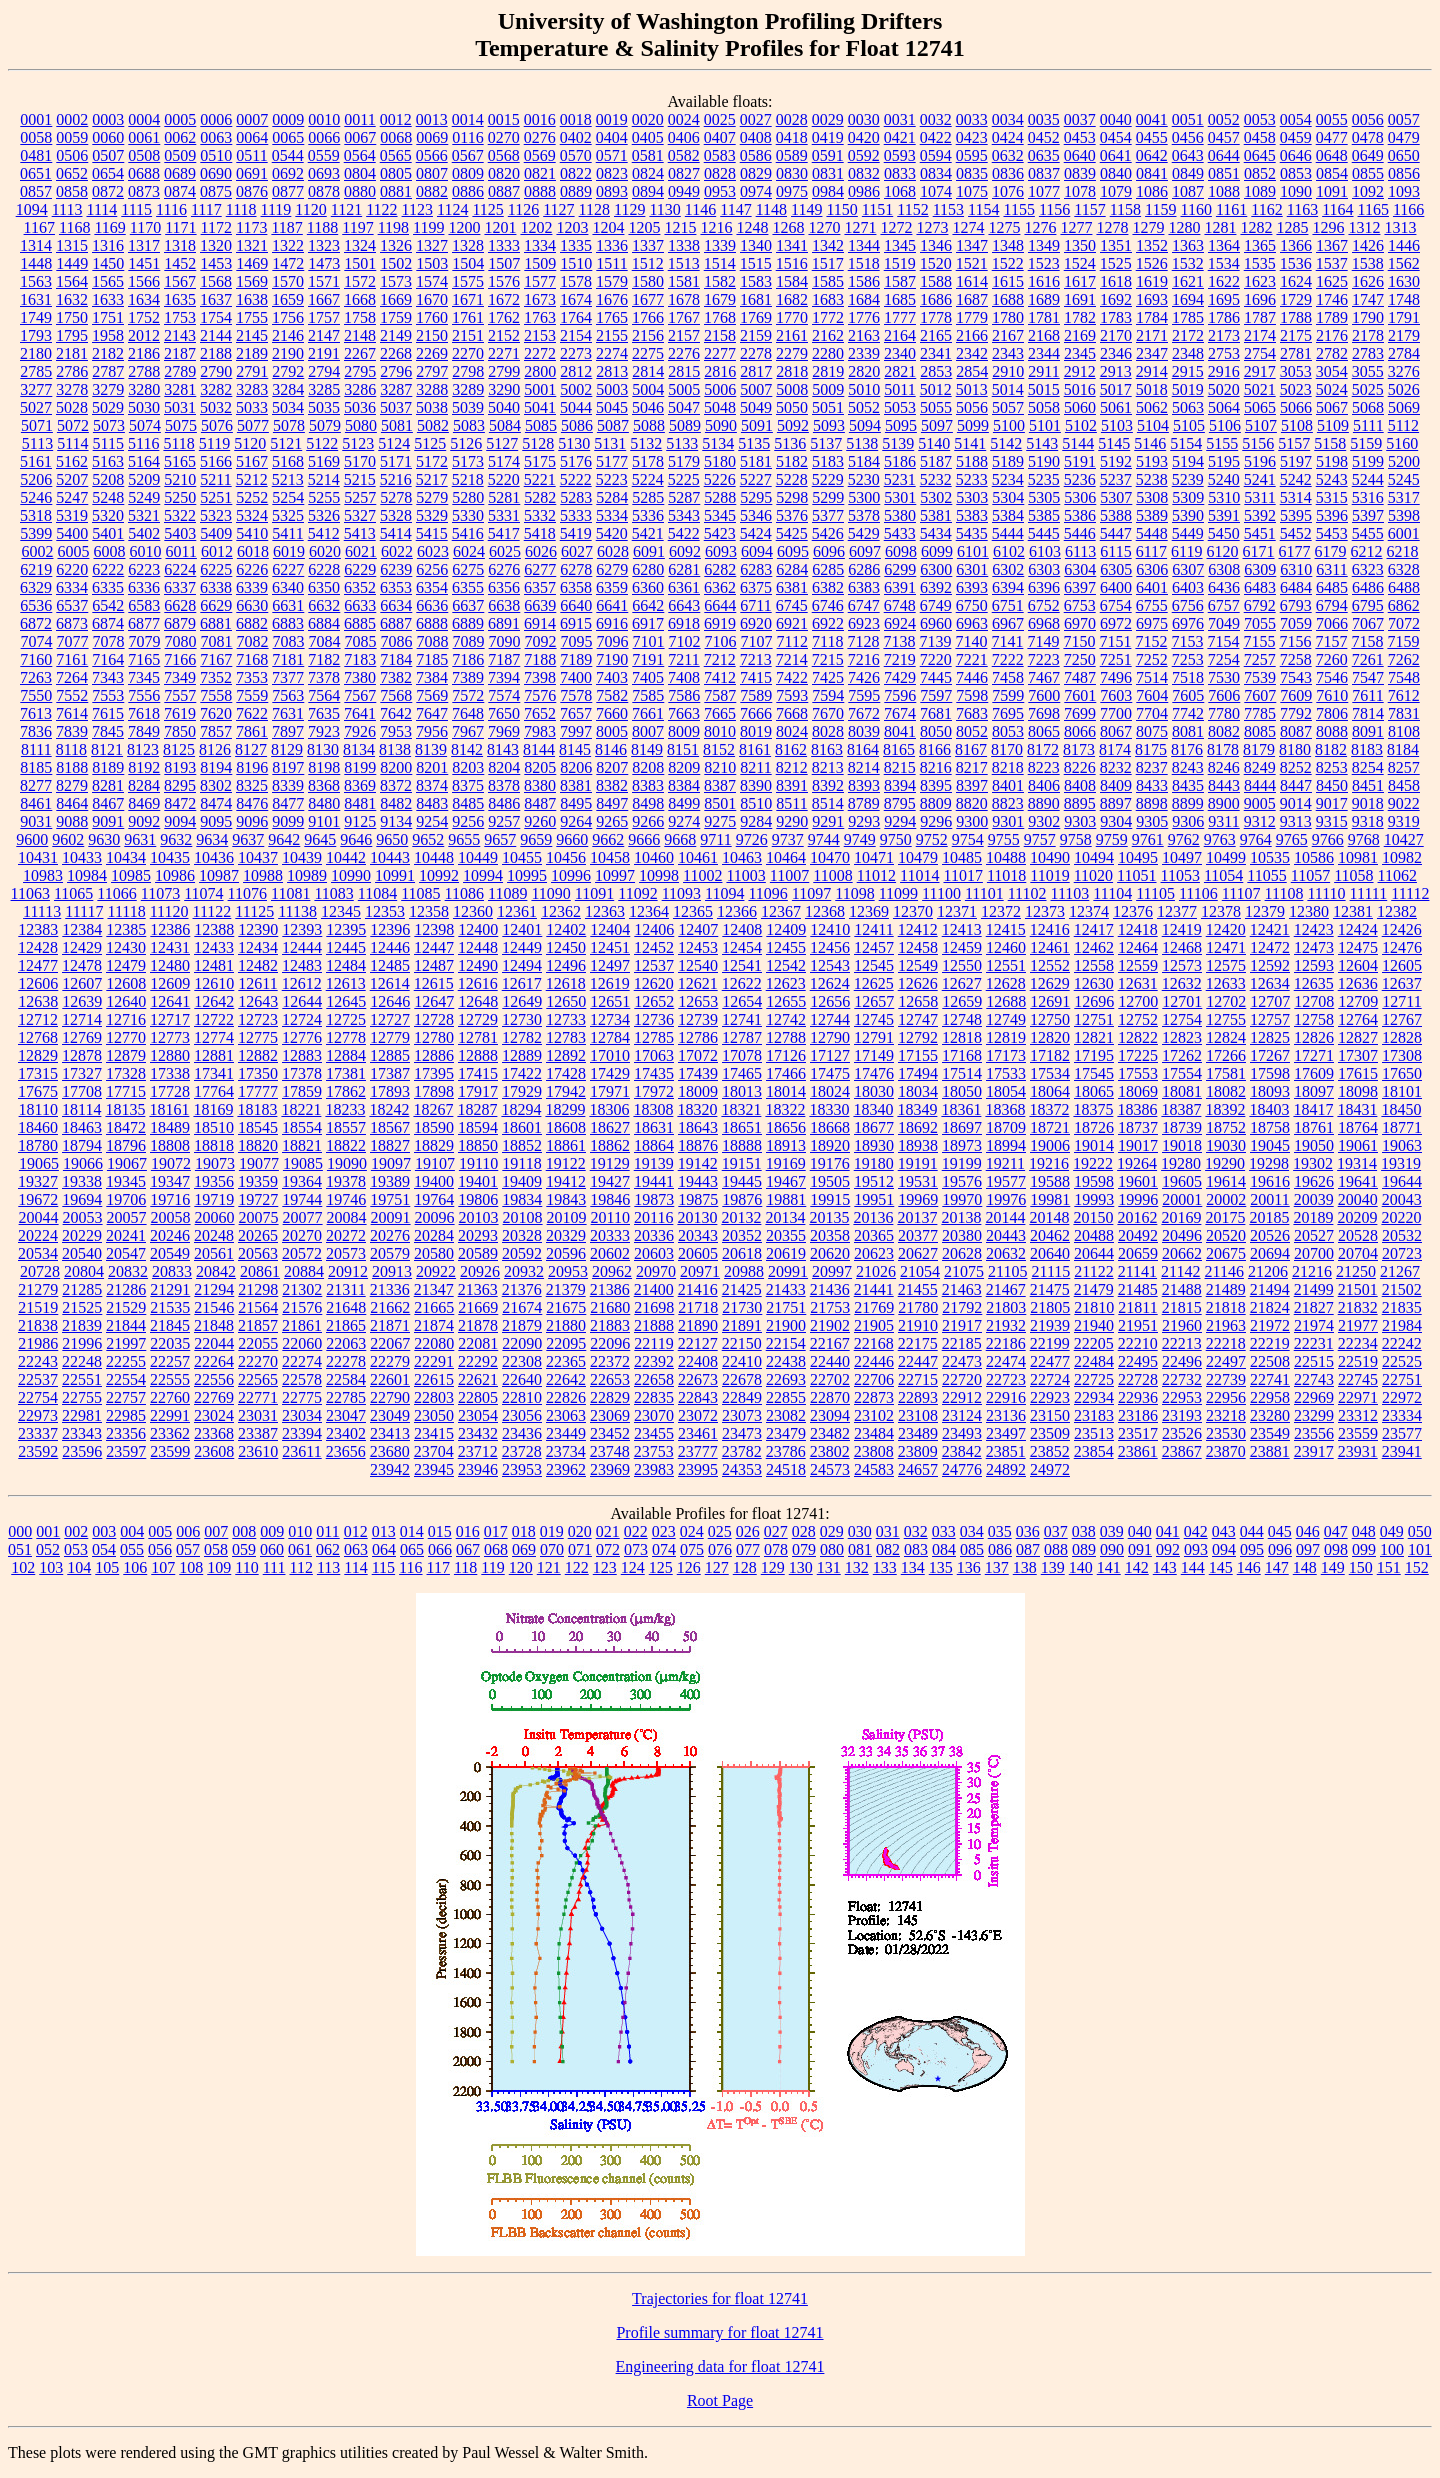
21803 (1006, 1307)
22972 (1402, 1397)
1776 (864, 317)
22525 (1402, 1361)
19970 (962, 1199)
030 (860, 1531)
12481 (214, 965)
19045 (1270, 1145)
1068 (900, 191)
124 (633, 1567)
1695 (1224, 299)
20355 (786, 1235)
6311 (1331, 569)
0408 (756, 137)
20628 (962, 1253)
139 (1053, 1567)
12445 (346, 947)
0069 (432, 137)
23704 (434, 1451)
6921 (792, 623)
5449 (1188, 533)
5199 (1368, 461)
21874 (434, 1325)
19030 (1226, 1145)
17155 (918, 1055)
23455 (654, 1433)
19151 (742, 1163)
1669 (396, 299)
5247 (72, 497)
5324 (252, 515)
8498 (648, 803)
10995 (527, 875)
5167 (252, 461)
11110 (1326, 893)
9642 (284, 839)
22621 (478, 1379)
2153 (540, 335)
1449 (72, 263)
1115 (136, 209)
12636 (1358, 983)
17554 (1182, 1073)
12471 (1226, 947)
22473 (962, 1361)
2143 (180, 335)
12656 (830, 1001)
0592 (864, 155)
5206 (36, 479)
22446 (874, 1361)
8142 (467, 749)
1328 (468, 245)
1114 (101, 209)
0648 (1332, 155)
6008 (109, 551)
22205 (1094, 1343)
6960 (936, 623)
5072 (73, 425)
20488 (1094, 1235)
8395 (936, 785)
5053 (900, 407)
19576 (962, 1181)
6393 (972, 587)
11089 (507, 893)
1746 (1332, 299)
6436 (1224, 587)
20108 (523, 1217)
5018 (1152, 389)
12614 (390, 983)
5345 (720, 515)
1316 (108, 245)
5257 (360, 497)
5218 (468, 479)
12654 (742, 1001)
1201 (500, 227)
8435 (1188, 785)
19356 (214, 1181)
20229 (82, 1235)
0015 (504, 119)
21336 (390, 1289)
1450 (108, 263)
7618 (144, 713)
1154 (983, 209)
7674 (900, 713)
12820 (1050, 1037)
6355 (468, 587)
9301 (1008, 821)
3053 (1296, 371)
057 (188, 1549)
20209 (1357, 1217)
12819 (1006, 1037)
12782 (522, 1037)
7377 (288, 677)
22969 (1314, 1397)
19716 (170, 1199)
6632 (324, 605)
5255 (324, 497)
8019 (756, 731)
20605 (698, 1253)
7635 (324, 713)
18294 (521, 1109)
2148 (360, 335)
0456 (1188, 137)
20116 (653, 1217)
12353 (385, 911)
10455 (522, 857)
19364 (302, 1181)
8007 (648, 731)
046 (1308, 1531)
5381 (936, 515)
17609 (1314, 1073)
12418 (1138, 929)
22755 (82, 1397)
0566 (432, 155)
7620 (216, 713)
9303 (1080, 821)
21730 (742, 1307)
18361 (961, 1109)
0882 (432, 191)
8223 (1044, 767)
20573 (346, 1253)
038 (1084, 1531)
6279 (612, 569)
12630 (1094, 983)
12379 (1265, 911)
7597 (936, 695)
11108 (1284, 893)
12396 (390, 929)
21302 (302, 1289)
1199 (428, 227)
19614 (1226, 1181)
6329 (36, 587)
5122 (322, 443)
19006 (1050, 1145)
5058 (1044, 407)
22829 (610, 1397)
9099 (288, 821)
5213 (288, 479)
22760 (170, 1397)
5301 (900, 497)
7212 (720, 659)
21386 (610, 1289)
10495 (1138, 857)
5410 (252, 533)
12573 (1182, 965)
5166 (216, 461)
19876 (742, 1199)
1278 (1112, 227)
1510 (576, 263)
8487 (540, 803)
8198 (324, 767)
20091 (391, 1217)
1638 (252, 299)
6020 (325, 551)
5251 (216, 497)
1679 (720, 299)
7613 (36, 713)
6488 (1404, 587)
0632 (1008, 155)
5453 (1332, 533)
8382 (612, 785)
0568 (504, 155)
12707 (1270, 1001)
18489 (170, 1127)
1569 (252, 281)
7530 (1224, 677)
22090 (522, 1343)
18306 (609, 1109)
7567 (360, 695)
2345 (1080, 353)
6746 (828, 605)
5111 (1368, 425)
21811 (1137, 1307)
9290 (792, 821)
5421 (648, 533)
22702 (830, 1379)
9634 (212, 839)
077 (748, 1549)
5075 (181, 425)
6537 (72, 605)
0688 (144, 173)
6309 (1260, 569)
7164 (108, 659)
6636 (432, 605)
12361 (517, 911)
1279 (1148, 227)
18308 (653, 1109)
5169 (324, 461)
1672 (504, 299)
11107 (1241, 893)
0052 (1224, 119)
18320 (697, 1109)
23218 (1226, 1415)
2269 (432, 353)
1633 (108, 299)
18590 (434, 1127)
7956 (432, 731)
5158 (1330, 443)
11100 (941, 893)
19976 (1006, 1199)
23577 (1402, 1433)
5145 (1114, 443)
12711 (1401, 1001)
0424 (1008, 137)
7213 (756, 659)
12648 (478, 1001)
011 (327, 1531)
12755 (1226, 1019)
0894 (648, 191)
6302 (1008, 569)
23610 (258, 1451)
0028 (792, 119)
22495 (1138, 1361)
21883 (610, 1325)
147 (1277, 1567)
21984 (1402, 1325)
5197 (1296, 461)
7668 (792, 713)
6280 (648, 569)
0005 (180, 119)
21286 (126, 1289)
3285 (324, 389)
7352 (216, 677)
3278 (72, 389)
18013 (742, 1091)
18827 (390, 1145)
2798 (468, 371)
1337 (648, 245)
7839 (72, 731)
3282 (216, 389)
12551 (1006, 965)
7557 (180, 695)
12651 (610, 1001)
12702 (1226, 1001)
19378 (346, 1181)
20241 (126, 1235)
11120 (169, 911)
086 (1000, 1549)
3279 (108, 389)
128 (745, 1567)
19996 (1138, 1199)
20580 (434, 1253)
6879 (180, 623)
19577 (1006, 1181)
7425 (828, 677)
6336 (144, 587)
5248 (108, 497)
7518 (1188, 677)
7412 (720, 677)
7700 (1116, 713)
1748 (1404, 299)
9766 (1328, 839)
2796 (396, 371)
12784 (610, 1037)
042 (1196, 1531)
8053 (1008, 731)
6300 (936, 569)
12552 (1050, 965)
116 (410, 1567)
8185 (36, 767)
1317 (144, 245)
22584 (346, 1379)
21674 (522, 1307)
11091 (594, 893)
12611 (257, 983)
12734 (610, 1019)
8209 (684, 767)
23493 (962, 1433)
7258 (1296, 659)
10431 (38, 857)
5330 (468, 515)
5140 (934, 443)
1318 (180, 245)
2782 (1332, 353)
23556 (1314, 1433)
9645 (320, 839)
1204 (608, 227)
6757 (1224, 605)
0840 (1116, 173)
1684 (864, 299)
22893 (918, 1397)
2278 (756, 353)
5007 (756, 389)
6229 (360, 569)
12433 (214, 947)
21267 (1400, 1271)
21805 (1050, 1307)
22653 (610, 1379)
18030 (874, 1091)
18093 (1270, 1091)
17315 (38, 1073)
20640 (1050, 1253)
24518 (786, 1469)
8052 (972, 731)
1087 (1188, 191)
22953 (1182, 1397)
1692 (1116, 299)
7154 (1223, 641)
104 (79, 1567)
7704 (1152, 713)
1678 (684, 299)
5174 (504, 461)
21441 (874, 1289)
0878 (324, 191)
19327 (38, 1181)
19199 (962, 1163)
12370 (913, 911)
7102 (685, 641)
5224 (648, 479)
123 (605, 1567)
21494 (1270, 1289)
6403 (1188, 587)
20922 (436, 1271)
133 (885, 1567)
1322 (288, 245)
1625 (1332, 281)
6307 (1188, 569)
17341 (214, 1073)
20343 (698, 1235)
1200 (464, 227)
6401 (1152, 587)
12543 (830, 965)
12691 (1050, 1001)
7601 (1080, 695)
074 (664, 1549)
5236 (1080, 479)
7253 (1188, 659)
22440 (830, 1361)
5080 (361, 425)
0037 (1080, 119)
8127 (251, 749)
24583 (874, 1469)
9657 (500, 839)
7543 (1296, 677)
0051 (1188, 119)
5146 (1150, 443)
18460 (38, 1127)
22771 (258, 1397)
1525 (1116, 263)
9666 (644, 839)
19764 (434, 1199)
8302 (216, 785)
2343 (1008, 353)
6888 (432, 623)
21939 (1050, 1325)
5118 (178, 443)
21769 (874, 1307)
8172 (1043, 749)
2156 (648, 335)
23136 (1006, 1415)
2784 (1404, 353)
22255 (126, 1361)
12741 (742, 1019)
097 (1308, 1549)
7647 (432, 713)
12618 (566, 983)
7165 (144, 659)
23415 (434, 1433)
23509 (1050, 1433)
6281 (684, 569)
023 (664, 1531)
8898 (1152, 803)
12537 (654, 965)
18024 (830, 1091)
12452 (654, 947)
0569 (540, 155)
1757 (324, 317)
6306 (1152, 569)
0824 (648, 173)
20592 (522, 1253)
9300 (972, 821)
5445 (1044, 533)
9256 (468, 821)
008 (244, 1531)
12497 (610, 965)
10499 (1226, 857)
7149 (1043, 641)
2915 (1188, 371)
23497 (1006, 1433)
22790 (390, 1397)
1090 (1296, 191)
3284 (288, 389)
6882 (252, 623)
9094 (180, 821)
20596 (566, 1253)
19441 (654, 1181)
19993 (1094, 1199)
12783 (566, 1037)
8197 (288, 767)
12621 (698, 983)
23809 (918, 1451)
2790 (216, 371)
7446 (972, 677)
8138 (395, 749)
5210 (180, 479)
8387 (720, 785)
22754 (38, 1397)
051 (20, 1549)
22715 (918, 1379)
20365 (874, 1235)
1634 (144, 299)
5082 (433, 425)
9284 (756, 821)
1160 (1196, 209)
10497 (1182, 857)
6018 (253, 551)
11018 (1006, 875)
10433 (82, 857)
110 (246, 1567)
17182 (1050, 1055)
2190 (288, 353)
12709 (1358, 1001)
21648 (346, 1307)
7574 (504, 695)
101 (1420, 1549)
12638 (38, 1001)
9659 (536, 839)
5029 (108, 407)
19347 (170, 1181)
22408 (698, 1361)
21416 (698, 1289)
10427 (1404, 839)
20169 (1181, 1217)
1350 (1080, 245)
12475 (1358, 947)
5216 (396, 479)
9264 (576, 821)
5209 (144, 479)
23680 (390, 1451)
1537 (1332, 263)
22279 (390, 1361)
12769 (82, 1037)
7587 (720, 695)
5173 (468, 461)
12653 (698, 1001)
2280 (828, 353)
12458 (918, 947)
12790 (830, 1037)
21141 (1137, 1271)
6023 (433, 551)
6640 (576, 605)
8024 (792, 731)
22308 (522, 1361)
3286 (360, 389)
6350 (324, 587)
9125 (360, 821)
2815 (684, 371)
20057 (127, 1217)
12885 (390, 1055)
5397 (1368, 515)
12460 (1006, 947)
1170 (145, 227)
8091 (1368, 731)
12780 (434, 1037)
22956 (1226, 1397)
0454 (1116, 137)
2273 (576, 353)
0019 (612, 119)
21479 (1094, 1289)
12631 (1138, 983)
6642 (648, 605)
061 (300, 1549)
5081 (397, 425)
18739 (1182, 1127)
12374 (1089, 911)
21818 (1226, 1307)
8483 (432, 803)
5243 (1332, 479)
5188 (972, 461)
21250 (1356, 1271)
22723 (1006, 1379)
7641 (360, 713)
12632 (1182, 983)
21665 (434, 1307)
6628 (180, 605)
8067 (1116, 731)
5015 (1044, 389)
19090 (347, 1163)
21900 (786, 1325)
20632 (1006, 1253)
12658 (918, 1001)
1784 (1152, 317)
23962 (566, 1469)
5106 (1225, 425)
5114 (72, 443)
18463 (82, 1127)
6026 (541, 551)
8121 (107, 749)
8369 (360, 785)
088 (1056, 1549)
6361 (684, 587)
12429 (82, 947)
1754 (216, 317)
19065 (39, 1163)
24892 (1006, 1469)
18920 (830, 1145)
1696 (1260, 299)
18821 (302, 1145)
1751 (108, 317)
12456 (830, 947)
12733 (566, 1019)
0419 (828, 137)
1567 (180, 281)
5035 (324, 407)
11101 (984, 893)
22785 (346, 1397)
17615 (1358, 1073)
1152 (912, 209)
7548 (1404, 677)
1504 (468, 263)
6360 (648, 587)
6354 (432, 587)
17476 (874, 1073)
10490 (1050, 857)
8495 (576, 803)
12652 (654, 1001)
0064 (252, 137)
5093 (829, 425)
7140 (971, 641)
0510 (216, 155)
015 (440, 1531)
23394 (302, 1433)
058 (216, 1549)
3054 (1332, 371)
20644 (1094, 1253)
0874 (180, 191)
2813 (612, 371)
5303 (972, 497)
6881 (216, 623)
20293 (478, 1235)
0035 (1044, 119)
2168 (1044, 335)
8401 (1008, 785)
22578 (302, 1379)
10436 (214, 857)
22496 (1182, 1361)
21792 (962, 1307)
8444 (1260, 785)
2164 (900, 335)
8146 (611, 749)
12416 (1050, 929)
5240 (1224, 479)
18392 (1225, 1109)
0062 (180, 137)
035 (1000, 1531)
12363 (605, 911)
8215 (900, 767)
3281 (180, 389)
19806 (478, 1199)
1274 (968, 227)
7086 (397, 641)
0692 (288, 173)
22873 (874, 1397)
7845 (108, 731)
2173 (1224, 335)
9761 (1148, 839)
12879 (126, 1055)
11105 (1155, 893)
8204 (504, 767)
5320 (108, 515)
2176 (1332, 335)
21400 (654, 1289)
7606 (1224, 695)
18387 (1181, 1109)
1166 (1408, 209)
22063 (346, 1343)
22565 (258, 1379)
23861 (1138, 1451)
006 (188, 1531)
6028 (613, 551)
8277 (36, 785)
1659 (288, 299)
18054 (1006, 1091)
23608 (214, 1451)
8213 (828, 767)
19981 (1050, 1199)
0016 (540, 119)
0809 (468, 173)
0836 (1008, 173)
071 (580, 1549)
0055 (1332, 119)
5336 (648, 515)
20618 (742, 1253)
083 (916, 1549)
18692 (918, 1127)
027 (776, 1531)
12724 (302, 1019)
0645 (1260, 155)
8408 (1080, 785)
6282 (720, 569)
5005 (684, 389)
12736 (654, 1019)
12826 (1314, 1037)
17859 (302, 1091)
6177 (1295, 551)
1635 (180, 299)
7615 (108, 713)
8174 (1115, 749)
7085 (361, 641)
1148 (771, 209)
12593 (1314, 965)
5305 (1044, 497)
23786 (786, 1451)
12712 (38, 1019)
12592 (1270, 965)
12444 (302, 947)
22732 (1182, 1379)
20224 (38, 1235)
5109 (1333, 425)
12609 (170, 983)
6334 (72, 587)
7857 (216, 731)
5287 (684, 497)
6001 (1404, 533)
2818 (792, 371)
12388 (214, 929)
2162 (828, 335)
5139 (898, 443)
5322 (180, 515)
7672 (864, 713)
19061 (1358, 1145)
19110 (478, 1163)
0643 (1188, 155)
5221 (540, 479)
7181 (288, 659)
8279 (72, 785)
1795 (72, 335)
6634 (396, 605)
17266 (1226, 1055)
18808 (170, 1145)
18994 (1006, 1145)
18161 (169, 1109)
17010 (610, 1055)
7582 (612, 695)
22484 (1094, 1361)
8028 (828, 731)
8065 (1044, 731)
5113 (37, 443)
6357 (540, 587)
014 (412, 1531)
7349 (180, 677)
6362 (720, 587)
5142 (1006, 443)
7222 (1008, 659)
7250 (1080, 659)
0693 (324, 173)
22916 (1006, 1397)
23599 (170, 1451)
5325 (288, 515)
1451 (144, 263)
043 (1224, 1531)
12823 (1182, 1037)
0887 (504, 191)
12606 (38, 983)
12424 (1358, 929)
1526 (1152, 263)
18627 (610, 1127)
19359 (258, 1181)
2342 (972, 353)
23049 (390, 1415)
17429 (610, 1073)
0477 (1332, 137)
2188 (216, 353)
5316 (1368, 497)
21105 (1007, 1271)
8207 (612, 767)
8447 (1296, 785)
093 (1196, 1549)
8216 (936, 767)
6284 (792, 569)
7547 (1368, 677)
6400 (1116, 587)
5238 (1152, 479)
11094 (724, 893)
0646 (1296, 155)
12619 (610, 983)
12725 (346, 1019)
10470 (830, 857)
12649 (522, 1001)
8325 (252, 785)
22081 (478, 1343)
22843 (698, 1397)
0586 (756, 155)
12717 (170, 1019)
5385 (1044, 515)
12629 (1050, 983)
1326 (396, 245)
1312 (1364, 227)
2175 (1296, 335)
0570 (576, 155)
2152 (504, 335)
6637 (468, 605)
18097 (1314, 1091)
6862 (1404, 605)
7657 (576, 713)
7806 (1332, 713)
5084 (505, 425)
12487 (434, 965)
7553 (108, 695)
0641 (1116, 155)
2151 (468, 335)
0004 (144, 119)
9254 (432, 821)
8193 (180, 767)
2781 (1296, 353)
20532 (1402, 1235)
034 (972, 1531)
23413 (390, 1433)
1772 (828, 317)
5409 (216, 533)
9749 (860, 839)
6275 (468, 569)
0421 (900, 137)
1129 (629, 209)
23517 (1138, 1433)
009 (272, 1531)
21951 (1138, 1325)
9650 (392, 839)
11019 (1049, 875)
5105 (1189, 425)
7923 (324, 731)
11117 (84, 911)
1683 (828, 299)
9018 (1368, 803)
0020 (648, 119)
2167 (1008, 335)
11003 (745, 875)
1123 (417, 209)
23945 (434, 1469)
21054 (920, 1271)
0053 (1260, 119)
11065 (73, 893)
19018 (1182, 1145)
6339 (252, 587)
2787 (108, 371)
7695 (1008, 713)
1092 (1368, 191)
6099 (937, 551)
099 (1364, 1549)
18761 (1314, 1127)
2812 (576, 371)
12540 (698, 965)
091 (1140, 1549)
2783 (1368, 353)
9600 (32, 839)
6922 (828, 623)
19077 (259, 1163)
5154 (1186, 443)
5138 (862, 443)
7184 (396, 659)
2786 (72, 371)
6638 (504, 605)
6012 (217, 551)
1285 (1292, 227)
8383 (648, 785)
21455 (918, 1289)
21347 (434, 1289)
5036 (360, 407)
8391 (792, 785)
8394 (900, 785)
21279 (38, 1289)
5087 (613, 425)
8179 (1259, 749)
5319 (72, 515)
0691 (252, 173)
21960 (1182, 1325)
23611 (301, 1451)
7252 (1152, 659)
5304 (1008, 497)
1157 (1089, 209)
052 (48, 1549)
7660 (612, 713)
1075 (972, 191)
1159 (1160, 209)
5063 (1188, 407)
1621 (1188, 281)
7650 (504, 713)
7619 (180, 713)
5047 (684, 407)
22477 (1050, 1361)
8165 (899, 749)
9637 (248, 839)
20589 (478, 1253)
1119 (276, 209)
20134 (785, 1217)
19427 (610, 1181)
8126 (215, 749)
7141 (1007, 641)
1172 (216, 227)
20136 (873, 1217)
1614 (972, 281)
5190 (1044, 461)
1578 (576, 281)
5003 (612, 389)
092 (1168, 1549)
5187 (936, 461)
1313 (1400, 227)
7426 (864, 677)
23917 (1314, 1451)
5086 (577, 425)
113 (328, 1567)
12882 (258, 1055)
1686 (936, 299)
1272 (896, 227)
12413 (962, 929)
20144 (1005, 1217)
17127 (830, 1055)
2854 (972, 371)
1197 (357, 227)
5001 (540, 389)
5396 (1332, 515)
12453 (698, 947)
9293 (864, 821)
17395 (434, 1073)
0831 (828, 173)
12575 (1226, 965)
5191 (1080, 461)
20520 (1226, 1235)
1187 (286, 227)
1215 (680, 227)
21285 (82, 1289)
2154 (576, 335)
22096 (610, 1343)
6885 (360, 623)
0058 (36, 137)
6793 (1296, 605)
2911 (1043, 371)
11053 (1180, 875)
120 (521, 1567)
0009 (288, 119)
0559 (324, 155)
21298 (258, 1289)
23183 (1094, 1415)
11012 (876, 875)
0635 (1044, 155)
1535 (1260, 263)
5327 (360, 515)
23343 (82, 1433)
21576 (302, 1307)
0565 (396, 155)
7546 (1332, 677)
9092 (144, 821)
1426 (1368, 245)
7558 (216, 695)
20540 (82, 1253)
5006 (720, 389)
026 (748, 1531)
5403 (180, 533)
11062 (1397, 875)
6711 (755, 605)
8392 (828, 785)
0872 (108, 191)
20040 (1358, 1199)
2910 (1008, 371)
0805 (396, 173)
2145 (252, 335)
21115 (1050, 1271)
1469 (252, 263)
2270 (468, 353)
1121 (346, 209)
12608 (126, 983)
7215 (828, 659)
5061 (1116, 407)
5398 (1404, 515)
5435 (972, 533)
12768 (38, 1037)
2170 (1116, 335)
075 (692, 1549)
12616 (478, 983)
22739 (1226, 1379)
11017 (962, 875)
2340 (900, 353)
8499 (684, 803)
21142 (1180, 1271)
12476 (1402, 947)
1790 (1368, 317)
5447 (1116, 533)
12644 (302, 1001)
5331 (504, 515)
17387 (390, 1073)
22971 (1358, 1397)
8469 (144, 803)
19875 (698, 1199)
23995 (698, 1469)
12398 (434, 929)
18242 (389, 1109)
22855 (786, 1397)
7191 (648, 659)
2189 (252, 353)
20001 (1182, 1199)
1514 (720, 263)
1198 (393, 227)
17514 (962, 1073)
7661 (648, 713)
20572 (302, 1253)
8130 (323, 749)
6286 (864, 569)
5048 (720, 407)
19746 (346, 1199)
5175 (540, 461)
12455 (786, 947)
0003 (108, 119)
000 (20, 1531)
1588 (936, 281)
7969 (504, 731)
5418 (540, 533)
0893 (612, 191)
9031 (36, 821)
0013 (432, 119)
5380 (900, 515)
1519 (900, 263)
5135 (754, 443)
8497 (612, 803)
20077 (303, 1217)
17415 (478, 1073)
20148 (1049, 1217)
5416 (468, 533)
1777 (900, 317)
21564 (258, 1307)
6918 (684, 623)
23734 (566, 1451)
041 (1168, 1531)
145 (1221, 1567)
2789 (180, 371)
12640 (126, 1001)
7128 (863, 641)
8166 (935, 749)
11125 (254, 911)
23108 (918, 1415)
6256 (432, 569)
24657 (918, 1469)
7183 (360, 659)
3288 (432, 389)
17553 (1138, 1073)
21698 (654, 1307)
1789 (1332, 317)
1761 (468, 317)
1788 (1296, 317)
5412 (324, 533)
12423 (1314, 929)
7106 (721, 641)
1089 (1260, 191)
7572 (468, 695)
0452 (1044, 137)
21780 (918, 1307)
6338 (216, 587)
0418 (792, 137)
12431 (170, 947)
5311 (1259, 497)
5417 (504, 533)
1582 (720, 281)
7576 (540, 695)
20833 (172, 1271)
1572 (360, 281)
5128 (538, 443)
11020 (1093, 875)
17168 (962, 1055)
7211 (683, 659)
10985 (131, 875)
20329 (566, 1235)
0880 (360, 191)
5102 (1081, 425)
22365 (566, 1361)
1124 (452, 209)
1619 (1152, 281)
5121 (286, 443)
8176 (1187, 749)
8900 (1224, 803)
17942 (566, 1091)
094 (1224, 1549)
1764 (576, 317)
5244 (1368, 479)
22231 (1314, 1343)
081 (860, 1549)
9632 (176, 839)
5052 (864, 407)
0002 (72, 119)
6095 (793, 551)
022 (636, 1531)
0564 (360, 155)
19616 (1270, 1181)
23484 (874, 1433)
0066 (324, 137)
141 (1109, 1567)
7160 (36, 659)
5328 (396, 515)
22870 (830, 1397)
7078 (109, 641)
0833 (900, 173)
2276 (684, 353)
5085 (541, 425)
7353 (252, 677)
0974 (756, 191)
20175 (1225, 1217)
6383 (864, 587)
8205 (540, 767)
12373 (1045, 911)
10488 (1006, 857)
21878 (478, 1325)
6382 (828, 587)
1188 (322, 227)
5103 (1117, 425)
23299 (1314, 1415)
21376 (522, 1289)
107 (163, 1567)
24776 (962, 1469)
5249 (144, 497)
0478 (1368, 137)
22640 (522, 1379)
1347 (972, 245)
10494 (1094, 857)
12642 (214, 1001)
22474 (1006, 1361)
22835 (654, 1397)
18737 (1138, 1127)
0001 (36, 119)
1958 (108, 335)
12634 (1270, 983)
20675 (1226, 1253)
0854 (1332, 173)
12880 (170, 1055)
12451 (610, 947)
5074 (145, 425)
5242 (1296, 479)
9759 (1112, 839)
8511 (791, 803)
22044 (214, 1343)
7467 (1044, 677)
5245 (1404, 479)
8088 (1332, 731)
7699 (1080, 713)
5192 (1116, 461)
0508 (144, 155)
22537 (38, 1379)
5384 (1008, 515)
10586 (1314, 857)
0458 (1260, 137)
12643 (258, 1001)
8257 (1404, 767)
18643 (698, 1127)
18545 (258, 1127)
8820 (972, 803)
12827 (1358, 1037)
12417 (1094, 929)
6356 (504, 587)
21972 (1270, 1325)
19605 (1182, 1181)
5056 (972, 407)
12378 (1221, 911)
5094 (865, 425)
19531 (918, 1181)
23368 (214, 1433)
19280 (1181, 1163)
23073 (742, 1415)
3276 (1404, 371)
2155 (612, 335)
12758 (1314, 1019)
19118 (521, 1163)
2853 (936, 371)
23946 (478, 1469)
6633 (360, 605)
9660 (572, 839)
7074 (37, 641)
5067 (1332, 407)
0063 (216, 137)
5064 (1224, 407)
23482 (830, 1433)
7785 (1260, 713)
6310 (1296, 569)
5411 (287, 533)
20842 (216, 1271)
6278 (576, 569)
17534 (1050, 1073)
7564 (324, 695)
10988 (263, 875)
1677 (648, 299)
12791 (874, 1037)
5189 (1008, 461)
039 (1112, 1531)
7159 (1403, 641)
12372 (1001, 911)
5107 (1261, 425)
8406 (1044, 785)
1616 (1044, 281)
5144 (1078, 443)
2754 (1260, 353)
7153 (1187, 641)
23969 (610, 1469)
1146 (700, 209)
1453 (216, 263)
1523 (1044, 263)
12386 (170, 929)
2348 (1188, 353)
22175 (918, 1343)
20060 (215, 1217)
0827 (684, 173)
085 (972, 1549)
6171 (1259, 551)
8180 (1295, 749)
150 (1361, 1567)
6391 (900, 587)
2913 (1116, 371)
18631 (654, 1127)
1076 (1008, 191)
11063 (30, 893)
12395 (346, 929)
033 (944, 1531)
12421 (1270, 929)
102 (23, 1567)
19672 (38, 1199)
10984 (87, 875)
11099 (898, 893)
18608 (566, 1127)
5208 (108, 479)
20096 (435, 1217)
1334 (540, 245)
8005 (612, 731)
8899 (1188, 803)
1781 (1044, 317)
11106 (1198, 893)
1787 (1260, 317)
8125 (179, 749)
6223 (144, 569)
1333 (504, 245)
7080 (181, 641)
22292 (478, 1361)
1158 (1125, 209)
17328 (126, 1073)
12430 (126, 947)
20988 (744, 1271)
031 (888, 1531)
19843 (566, 1199)
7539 (1260, 677)
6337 (180, 587)
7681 (936, 713)
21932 (1006, 1325)
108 (191, 1567)
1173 (251, 227)
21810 (1094, 1307)
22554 (126, 1379)
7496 (1116, 677)
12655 (786, 1001)
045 (1280, 1531)
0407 (720, 137)
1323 (324, 245)
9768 (1364, 839)
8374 (432, 785)
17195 (1094, 1055)
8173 (1079, 749)
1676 (612, 299)
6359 (612, 587)
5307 (1116, 497)
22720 (962, 1379)
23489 (918, 1433)
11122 (212, 911)
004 (132, 1531)
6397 (1080, 587)
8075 (1152, 731)
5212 (252, 479)
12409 (786, 929)
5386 (1080, 515)
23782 (742, 1451)
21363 (478, 1289)
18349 (917, 1109)
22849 (742, 1397)
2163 (864, 335)
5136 (790, 443)
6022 (397, 551)
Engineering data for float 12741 (720, 2366)
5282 (540, 497)
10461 (698, 857)
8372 (396, 785)
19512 (874, 1181)
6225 (216, 569)
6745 (792, 605)
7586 (684, 695)
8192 (144, 767)
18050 (962, 1091)
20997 (832, 1271)
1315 (72, 245)
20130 (697, 1217)
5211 (215, 479)
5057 (1008, 407)
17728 (170, 1091)
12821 (1094, 1037)
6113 (1080, 551)
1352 (1152, 245)
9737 (788, 839)
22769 (214, 1397)
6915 (576, 623)
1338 (684, 245)
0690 (216, 173)
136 (969, 1567)
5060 (1080, 407)
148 (1305, 1567)
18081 (1182, 1091)
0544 (288, 155)
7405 (648, 677)
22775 (302, 1397)
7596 (900, 695)
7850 (180, 731)
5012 (936, 389)
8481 (360, 803)
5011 (899, 389)
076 (720, 1549)
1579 (612, 281)
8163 (827, 749)
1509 (540, 263)
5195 (1224, 461)
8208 (648, 767)
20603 (654, 1253)
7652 (540, 713)
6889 (468, 623)
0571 (612, 155)
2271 (504, 353)
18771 (1402, 1127)
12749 (1006, 1019)
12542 (786, 965)
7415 (756, 677)
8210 (720, 767)
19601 (1138, 1181)
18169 (213, 1109)
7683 (972, 713)
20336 (654, 1235)
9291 (828, 821)
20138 (961, 1217)
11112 (1410, 893)
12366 (737, 911)
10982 (1402, 857)
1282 (1256, 227)
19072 (171, 1163)
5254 (288, 497)
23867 (1182, 1451)
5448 (1152, 533)
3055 (1368, 371)
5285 (648, 497)
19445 (742, 1181)
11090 (550, 893)
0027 (756, 119)
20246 (170, 1235)
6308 (1224, 569)
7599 (1008, 695)
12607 (82, 983)
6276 (504, 569)
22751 (1402, 1379)
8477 (288, 803)
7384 (432, 677)
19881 (786, 1199)
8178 (1223, 749)
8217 (972, 767)
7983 (540, 731)
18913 (786, 1145)
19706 (126, 1199)
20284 (434, 1235)
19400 (434, 1181)
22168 (874, 1343)
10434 (126, 857)
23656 (346, 1451)
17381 (346, 1073)
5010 (864, 389)
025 (720, 1531)
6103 (1045, 551)
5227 (756, 479)
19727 (258, 1199)
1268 (788, 227)
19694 (82, 1199)
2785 (36, 371)
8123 (143, 749)
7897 (288, 731)
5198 (1332, 461)
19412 (566, 1181)
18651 (742, 1127)
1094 (32, 209)
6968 (1044, 623)
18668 (830, 1127)
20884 (304, 1271)
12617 (522, 983)
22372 (610, 1361)
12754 (1182, 1019)
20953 (568, 1271)
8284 (144, 785)
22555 (170, 1379)
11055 (1266, 875)
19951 (874, 1199)
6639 (540, 605)
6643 (684, 605)
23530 (1226, 1433)
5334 (612, 515)
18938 (918, 1145)
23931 (1358, 1451)
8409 (1116, 785)
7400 (576, 677)
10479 (918, 857)
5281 (504, 497)
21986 (38, 1343)
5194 (1188, 461)
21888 (654, 1325)
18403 (1269, 1109)
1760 (432, 317)
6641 (612, 605)
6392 (936, 587)
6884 (324, 623)
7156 (1295, 641)
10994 (483, 875)
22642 (566, 1379)
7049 (1224, 623)
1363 (1188, 245)
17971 (610, 1091)
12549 (918, 965)
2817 (756, 371)
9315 (1332, 821)
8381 (576, 785)
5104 (1153, 425)
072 (608, 1549)
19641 (1358, 1181)
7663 (684, 713)
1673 (540, 299)
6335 (108, 587)
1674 (576, 299)
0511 (251, 155)
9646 (356, 839)
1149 (806, 209)
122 (577, 1567)
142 (1137, 1567)
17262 (1182, 1055)
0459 (1296, 137)
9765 (1292, 839)
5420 (612, 533)
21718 (698, 1307)
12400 (478, 929)
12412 (918, 929)
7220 (936, 659)
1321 (252, 245)
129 (773, 1567)
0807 (432, 173)
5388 (1116, 515)
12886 (434, 1055)
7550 (36, 695)
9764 (1256, 839)
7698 (1044, 713)
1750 (72, 317)
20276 (390, 1235)
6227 (288, 569)
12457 (874, 947)
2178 (1368, 335)
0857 (36, 191)
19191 (918, 1163)
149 (1333, 1567)
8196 (252, 767)
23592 (38, 1451)
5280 (468, 497)
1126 (523, 209)
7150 (1079, 641)
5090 (721, 425)
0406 (684, 137)
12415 (1006, 929)
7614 (72, 713)
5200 (1404, 461)
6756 (1188, 605)
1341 (792, 245)
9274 (684, 821)
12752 (1138, 1019)
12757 (1270, 1019)
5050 (792, 407)
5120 (250, 443)
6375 (756, 587)
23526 (1182, 1433)
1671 (468, 299)
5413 (360, 533)
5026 (1404, 389)
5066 (1296, 407)
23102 (874, 1415)
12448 (478, 947)
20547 (126, 1253)
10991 (395, 875)
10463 (742, 857)
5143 (1042, 443)
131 (829, 1567)
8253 (1332, 767)
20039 (1314, 1199)
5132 (646, 443)
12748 (962, 1019)
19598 (1094, 1181)
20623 (874, 1253)
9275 (720, 821)
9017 (1332, 803)
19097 (391, 1163)
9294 (900, 821)
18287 (477, 1109)
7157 (1331, 641)
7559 (252, 695)
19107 (435, 1163)
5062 (1152, 407)
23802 (830, 1451)
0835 (972, 173)
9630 (104, 839)
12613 (346, 983)
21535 (170, 1307)
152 (1417, 1567)
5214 (324, 479)
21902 (830, 1325)
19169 (786, 1163)
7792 (1296, 713)
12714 (82, 1019)
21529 (126, 1307)
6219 (36, 569)
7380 (360, 677)
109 (219, 1567)
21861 (302, 1325)
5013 (972, 389)
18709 (1006, 1127)
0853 (1296, 173)
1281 (1220, 227)
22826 (566, 1397)
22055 (258, 1343)
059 (244, 1549)
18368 (1005, 1109)
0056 (1368, 119)
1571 (324, 281)
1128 (594, 209)
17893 (390, 1091)
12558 (1094, 965)
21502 (1402, 1289)
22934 (1094, 1397)
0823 (612, 173)
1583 (756, 281)
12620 (654, 983)
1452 (180, 263)
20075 (259, 1217)
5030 (144, 407)
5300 (864, 497)
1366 (1296, 245)
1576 (504, 281)
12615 (434, 983)
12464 (1138, 947)
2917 (1260, 371)
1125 (487, 209)
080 (832, 1549)
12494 (522, 965)
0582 (684, 155)
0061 (144, 137)
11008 (832, 875)
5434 (936, 533)
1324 (360, 245)
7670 (828, 713)
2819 (828, 371)
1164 (1337, 209)
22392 (654, 1361)
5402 (144, 533)
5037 (396, 407)
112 (300, 1567)
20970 (656, 1271)
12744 (830, 1019)
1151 (877, 209)
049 (1392, 1531)
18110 (38, 1109)
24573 (830, 1469)
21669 (478, 1307)
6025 (505, 551)
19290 (1225, 1163)
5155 (1222, 443)
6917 (648, 623)
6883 (288, 623)
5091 (757, 425)
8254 (1368, 767)
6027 (577, 551)
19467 (786, 1181)
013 (384, 1531)
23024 (214, 1415)
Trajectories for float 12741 (720, 2298)
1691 (1080, 299)
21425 (742, 1289)
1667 (324, 299)
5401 (108, 533)
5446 (1080, 533)
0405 (648, 137)
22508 (1270, 1361)
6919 (720, 623)
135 (941, 1567)
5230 (864, 479)
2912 (1080, 371)
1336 (612, 245)
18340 (873, 1109)
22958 (1270, 1397)
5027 (36, 407)
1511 (611, 263)
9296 (936, 821)
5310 (1224, 497)
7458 (1008, 677)
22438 (786, 1361)
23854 (1094, 1451)
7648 (468, 713)
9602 (68, 839)
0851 (1224, 173)
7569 (432, 695)
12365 (693, 911)
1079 (1116, 191)
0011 (359, 119)
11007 (789, 875)
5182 (792, 461)
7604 (1152, 695)
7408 (684, 677)
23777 (698, 1451)
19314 (1357, 1163)
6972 (1116, 623)
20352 (742, 1235)
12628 (1006, 983)
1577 (540, 281)
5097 (937, 425)
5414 (396, 533)
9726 (752, 839)
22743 (1314, 1379)
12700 (1138, 1001)
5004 (648, 389)
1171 (180, 227)
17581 (1226, 1073)
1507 (504, 263)
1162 (1266, 209)
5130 (574, 443)
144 (1193, 1567)
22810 (522, 1397)
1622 (1224, 281)
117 (438, 1567)
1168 (74, 227)
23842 (962, 1451)
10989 (307, 875)
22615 (434, 1379)
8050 (936, 731)
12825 (1270, 1037)
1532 (1188, 263)
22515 (1314, 1361)
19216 (1049, 1163)
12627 (962, 983)
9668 (680, 839)
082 (888, 1549)
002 (76, 1531)
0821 (540, 173)
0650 (1404, 155)
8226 (1080, 767)
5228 (792, 479)
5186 (900, 461)
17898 (434, 1091)
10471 (874, 857)
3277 (36, 389)
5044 (576, 407)
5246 (36, 497)
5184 (864, 461)
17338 (170, 1073)
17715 (126, 1091)
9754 (968, 839)
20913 (392, 1271)
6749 (936, 605)
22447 (918, 1361)
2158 (720, 335)
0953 (720, 191)
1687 (972, 299)
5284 (612, 497)
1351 (1116, 245)
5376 (792, 515)
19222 (1093, 1163)
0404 (612, 137)
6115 (1115, 551)
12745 (874, 1019)
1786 (1224, 317)
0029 (828, 119)
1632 (72, 299)
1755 (252, 317)
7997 (576, 731)
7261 (1368, 659)
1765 (612, 317)
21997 (126, 1343)
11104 (1112, 893)
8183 (1367, 749)
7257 (1260, 659)
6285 (828, 569)
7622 (252, 713)
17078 (742, 1055)
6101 (973, 551)
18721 (1050, 1127)
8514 (828, 803)
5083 (469, 425)
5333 (576, 515)
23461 (698, 1433)
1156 (1054, 209)
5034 (288, 407)
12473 (1314, 947)
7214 (792, 659)
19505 (830, 1181)
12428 (38, 947)
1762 (504, 317)
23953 (522, 1469)
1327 (432, 245)
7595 (864, 695)
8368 (324, 785)
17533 (1006, 1073)
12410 (830, 929)
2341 (936, 353)
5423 (720, 533)
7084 (325, 641)
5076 (217, 425)
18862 (610, 1145)
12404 (610, 929)
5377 (828, 515)
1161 (1231, 209)
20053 (83, 1217)
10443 (390, 857)
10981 (1358, 857)
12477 (38, 965)
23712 (478, 1451)
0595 (972, 155)
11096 (767, 893)
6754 (1116, 605)
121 (549, 1567)
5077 (253, 425)
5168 (288, 461)
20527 (1314, 1235)
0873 (144, 191)
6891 (504, 623)
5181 (756, 461)
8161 (755, 749)
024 (692, 1531)
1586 (864, 281)
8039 (864, 731)
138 (1025, 1567)
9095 (216, 821)
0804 (360, 173)
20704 (1358, 1253)
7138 (899, 641)
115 (383, 1567)
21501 (1358, 1289)
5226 (720, 479)
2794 (324, 371)
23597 (126, 1451)
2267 (360, 353)
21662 (390, 1307)
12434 (258, 947)
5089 (685, 425)
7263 (36, 677)
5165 (180, 461)
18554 (302, 1127)
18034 (918, 1091)
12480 (170, 965)
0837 (1044, 173)
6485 (1332, 587)
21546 (214, 1307)
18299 (565, 1109)
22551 (82, 1379)
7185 (432, 659)
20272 (346, 1235)
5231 (900, 479)
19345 (126, 1181)
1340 (756, 245)
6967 (1008, 623)
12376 (1133, 911)
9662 (608, 839)
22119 (653, 1343)
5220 (504, 479)
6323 (1368, 569)
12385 (126, 929)
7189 (576, 659)
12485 (390, 965)
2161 (792, 335)
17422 (522, 1073)
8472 (180, 803)
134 (913, 1567)
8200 (396, 767)
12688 (1006, 1001)
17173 (1006, 1055)
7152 (1151, 641)
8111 (36, 749)
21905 (874, 1325)
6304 (1080, 569)
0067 (360, 137)
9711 (715, 839)
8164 (863, 749)
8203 (468, 767)
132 (857, 1567)
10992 (439, 875)
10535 (1270, 857)
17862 (346, 1091)
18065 (1094, 1091)
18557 (346, 1127)
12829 (38, 1055)
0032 (936, 119)
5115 (108, 443)
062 (328, 1549)
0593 (900, 155)
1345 (900, 245)
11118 (126, 911)
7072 (1404, 623)
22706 (874, 1379)
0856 (1404, 173)
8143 (503, 749)
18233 (345, 1109)
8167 (971, 749)
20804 (84, 1271)
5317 (1404, 497)
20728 (40, 1271)
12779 (390, 1037)
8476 (252, 803)
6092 (685, 551)
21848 (214, 1325)
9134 (396, 821)
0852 (1260, 173)
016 (468, 1531)
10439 (302, 857)
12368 (825, 911)
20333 (610, 1235)
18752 (1226, 1127)
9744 (824, 839)
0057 (1404, 119)
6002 (37, 551)
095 (1252, 1549)
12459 (962, 947)
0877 (288, 191)
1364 (1224, 245)
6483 (1260, 587)
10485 (962, 857)
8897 (1116, 803)
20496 (1182, 1235)
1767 (684, 317)
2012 (144, 335)
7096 (613, 641)
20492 (1138, 1235)
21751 (786, 1307)
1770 (792, 317)
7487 (1080, 677)
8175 (1151, 749)
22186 (1006, 1343)
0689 (180, 173)
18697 (962, 1127)
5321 (144, 515)
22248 (82, 1361)
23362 (170, 1433)
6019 (289, 551)
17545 (1094, 1073)
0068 (396, 137)
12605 (1402, 965)
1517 (828, 263)
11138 (297, 911)
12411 (873, 929)
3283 (252, 389)
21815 (1182, 1307)
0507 (108, 155)
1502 (396, 263)
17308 (1402, 1055)
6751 (1008, 605)
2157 (684, 335)
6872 (36, 623)
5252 (252, 497)
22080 (434, 1343)
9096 (252, 821)
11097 (811, 893)
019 (552, 1531)
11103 (1070, 893)
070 (552, 1549)
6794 (1332, 605)
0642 (1152, 155)
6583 (144, 605)
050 (1420, 1531)
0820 (504, 173)
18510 (214, 1127)
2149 (396, 335)
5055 (936, 407)
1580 (648, 281)
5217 (432, 479)
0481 (36, 155)
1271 (860, 227)
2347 (1152, 353)
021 (608, 1531)
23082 (786, 1415)
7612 (1404, 695)
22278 (346, 1361)
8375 (468, 785)
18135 (125, 1109)
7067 (1368, 623)
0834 (936, 173)
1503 (432, 263)
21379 (566, 1289)
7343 (108, 677)
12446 (390, 947)
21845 (170, 1325)
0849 (1188, 173)
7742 (1188, 713)
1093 (1404, 191)
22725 (1094, 1379)
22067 (390, 1343)
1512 (648, 263)
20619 (786, 1253)
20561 (214, 1253)
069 (524, 1549)
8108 (1404, 731)
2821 (900, 371)
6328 (1404, 569)
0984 (828, 191)
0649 (1368, 155)
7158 (1367, 641)
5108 (1297, 425)
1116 (171, 209)
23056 (522, 1415)
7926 (360, 731)
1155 (1018, 209)
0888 (540, 191)
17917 (478, 1091)
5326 (324, 515)
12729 (478, 1019)
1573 (396, 281)
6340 (288, 587)
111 (274, 1567)
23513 (1094, 1433)
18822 (346, 1145)
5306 (1080, 497)
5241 (1260, 479)
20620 (830, 1253)
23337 (38, 1433)
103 (51, 1567)
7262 (1404, 659)
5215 (360, 479)
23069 (610, 1415)
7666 (756, 713)
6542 (108, 605)
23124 (962, 1415)
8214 (864, 767)
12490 (478, 965)
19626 (1314, 1181)
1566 (144, 281)
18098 (1358, 1091)
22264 (214, 1361)
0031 (900, 119)
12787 (742, 1037)
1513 (684, 263)
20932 (524, 1271)
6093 (721, 551)
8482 (396, 803)
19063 (1402, 1145)
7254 (1224, 659)
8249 (1260, 767)
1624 (1296, 281)
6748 (900, 605)
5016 (1080, 389)
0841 (1152, 173)
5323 (216, 515)
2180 (36, 353)
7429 (900, 677)
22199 (1050, 1343)
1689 (1044, 299)
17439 (698, 1073)
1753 (180, 317)
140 (1081, 1567)
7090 (505, 641)
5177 (612, 461)
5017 (1116, 389)
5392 (1260, 515)
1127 (558, 209)
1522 (1008, 263)
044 (1252, 1531)
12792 (918, 1037)
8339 (288, 785)
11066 (116, 893)
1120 (310, 209)
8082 (1224, 731)
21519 (38, 1307)
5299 (828, 497)
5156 (1258, 443)
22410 (742, 1361)
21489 (1226, 1289)
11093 (681, 893)
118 (465, 1567)
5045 (612, 407)
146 (1249, 1567)
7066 (1332, 623)
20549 (170, 1253)
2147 (324, 335)
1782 (1080, 317)
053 (76, 1549)
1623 (1260, 281)
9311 (1223, 821)
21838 (38, 1325)
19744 (302, 1199)
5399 (36, 533)
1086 (1152, 191)
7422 (792, 677)
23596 (82, 1451)
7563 (288, 695)
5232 (936, 479)
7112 (792, 641)
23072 (698, 1415)
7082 (253, 641)
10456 (566, 857)
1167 (39, 227)
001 (48, 1531)
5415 (432, 533)
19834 (522, 1199)
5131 (610, 443)
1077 (1044, 191)
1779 (972, 317)
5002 (576, 389)
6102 (1009, 551)
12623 (786, 983)
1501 (360, 263)
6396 (1044, 587)
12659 (962, 1001)
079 (804, 1549)
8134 (359, 749)
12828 (1402, 1037)
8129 (287, 749)
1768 (720, 317)
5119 (214, 443)
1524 (1080, 263)
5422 (684, 533)
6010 (145, 551)
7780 (1224, 713)
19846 (610, 1199)
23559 (1358, 1433)
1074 (936, 191)
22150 (742, 1343)
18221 (301, 1109)
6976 (1188, 623)
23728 (522, 1451)
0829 (756, 173)
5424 (756, 533)
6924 (900, 623)
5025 (1368, 389)
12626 (918, 983)
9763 (1220, 839)
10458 (610, 857)
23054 (478, 1415)
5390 (1188, 515)
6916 (612, 623)
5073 (109, 425)
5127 (502, 443)
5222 (576, 479)
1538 (1368, 263)
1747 (1368, 299)
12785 (654, 1037)
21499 (1314, 1289)
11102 (1027, 893)
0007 (252, 119)
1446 (1404, 245)
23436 (522, 1433)
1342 (828, 245)
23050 (434, 1415)
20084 (347, 1217)
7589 (756, 695)
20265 (258, 1235)
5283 (576, 497)
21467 (1006, 1289)
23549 (1270, 1433)
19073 (215, 1163)
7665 (720, 713)
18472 (126, 1127)
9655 (464, 839)
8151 (683, 749)
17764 (214, 1091)
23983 (654, 1469)
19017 (1138, 1145)
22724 (1050, 1379)
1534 (1224, 263)
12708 (1314, 1001)
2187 (180, 353)
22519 (1358, 1361)
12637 (1402, 983)
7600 (1044, 695)
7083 (289, 641)
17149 (874, 1055)
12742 (786, 1019)
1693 (1152, 299)
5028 (72, 407)
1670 (432, 299)
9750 (896, 839)
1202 (536, 227)
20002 (1226, 1199)
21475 (1050, 1289)
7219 (900, 659)
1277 (1076, 227)
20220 (1401, 1217)
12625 (874, 983)
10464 (786, 857)
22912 (962, 1397)
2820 (864, 371)
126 (689, 1567)
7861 (252, 731)
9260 (540, 821)
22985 (126, 1415)
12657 (874, 1001)
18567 (390, 1127)
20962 (612, 1271)
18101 (1402, 1091)
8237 (1152, 767)
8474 (216, 803)
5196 (1260, 461)
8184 (1403, 749)
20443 (1006, 1235)
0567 (468, 155)
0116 (467, 137)
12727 (390, 1019)
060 (272, 1549)
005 (160, 1531)
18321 (741, 1109)
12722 (214, 1019)
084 (944, 1549)
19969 (918, 1199)
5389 (1152, 515)
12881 (214, 1055)
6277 (540, 569)
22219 (1270, 1343)
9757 (1040, 839)
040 (1140, 1531)
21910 (918, 1325)
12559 (1138, 965)
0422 (936, 137)
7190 (612, 659)
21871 (390, 1325)
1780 (1008, 317)
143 (1165, 1567)
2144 (216, 335)
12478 (82, 965)
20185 (1269, 1217)
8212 (792, 767)
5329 (432, 515)
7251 (1116, 659)
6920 (756, 623)
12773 (170, 1037)
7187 (504, 659)
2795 (360, 371)
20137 (917, 1217)
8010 (720, 731)
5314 (1296, 497)
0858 (72, 191)
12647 (434, 1001)
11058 (1353, 875)
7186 (468, 659)
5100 (1009, 425)
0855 (1368, 173)
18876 (698, 1145)
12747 (918, 1019)
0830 (792, 173)
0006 (216, 119)
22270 (258, 1361)
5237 (1116, 479)
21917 (962, 1325)
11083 (333, 893)
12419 (1182, 929)
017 (496, 1531)
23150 (1050, 1415)
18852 (522, 1145)
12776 (302, 1037)
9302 (1044, 821)
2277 (720, 353)
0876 (252, 191)
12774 (214, 1037)
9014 (1296, 803)
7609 (1296, 695)
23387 (258, 1433)
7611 (1367, 695)
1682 (792, 299)
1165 (1373, 209)
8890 (1044, 803)
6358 (576, 587)
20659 (1138, 1253)
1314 (36, 245)
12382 (1397, 911)
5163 (108, 461)
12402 (566, 929)
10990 (351, 875)
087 (1028, 1549)
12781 (478, 1037)
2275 (648, 353)
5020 (1224, 389)
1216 (716, 227)
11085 (420, 893)
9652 (428, 839)
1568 (216, 281)
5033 (252, 407)
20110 (610, 1217)
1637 (216, 299)
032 (916, 1531)
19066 (83, 1163)
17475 (830, 1073)
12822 (1138, 1037)
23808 (874, 1451)
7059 (1296, 623)
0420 (864, 137)
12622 (742, 983)
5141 (970, 443)
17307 (1358, 1055)
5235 (1044, 479)
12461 (1050, 947)
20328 (522, 1235)
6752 (1044, 605)
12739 (698, 1019)
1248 (752, 227)
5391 (1224, 515)
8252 (1296, 767)
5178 (648, 461)
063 (356, 1549)
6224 (180, 569)
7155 (1259, 641)
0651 (36, 173)
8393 (864, 785)
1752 (144, 317)
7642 (396, 713)
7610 (1332, 695)
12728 (434, 1019)
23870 (1226, 1451)
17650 (1402, 1073)
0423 (972, 137)
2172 (1188, 335)
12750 (1050, 1019)
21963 (1226, 1325)
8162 (791, 749)
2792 (288, 371)
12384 (82, 929)
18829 (434, 1145)
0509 (180, 155)
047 (1336, 1531)
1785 (1188, 317)
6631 (288, 605)
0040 (1116, 119)
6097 (865, 551)
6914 (540, 623)
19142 (698, 1163)
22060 (302, 1343)
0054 (1296, 119)
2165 (936, 335)
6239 (396, 569)
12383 (38, 929)
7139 (935, 641)
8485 (468, 803)
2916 (1224, 371)
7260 (1332, 659)
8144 (539, 749)
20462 (1050, 1235)
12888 (478, 1055)
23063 (566, 1415)
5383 (972, 515)
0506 (72, 155)
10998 (659, 875)
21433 (786, 1289)
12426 (1402, 929)
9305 (1152, 821)
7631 (288, 713)
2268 (396, 353)
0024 (684, 119)
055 (132, 1549)
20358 (830, 1235)
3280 (144, 389)
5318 (36, 515)
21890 (698, 1325)
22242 (1402, 1343)
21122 (1093, 1271)
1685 (900, 299)
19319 (1401, 1163)
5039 (468, 407)
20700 (1314, 1253)
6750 (972, 605)
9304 (1116, 821)
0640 (1080, 155)
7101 (649, 641)
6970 (1080, 623)
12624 (830, 983)
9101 (324, 821)
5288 (720, 497)
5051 (828, 407)
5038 (432, 407)
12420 (1226, 929)
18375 (1093, 1109)
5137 (826, 443)
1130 (664, 209)
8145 (575, 749)
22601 (390, 1379)
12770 (126, 1037)
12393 (302, 929)
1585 (828, 281)
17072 (698, 1055)
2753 (1224, 353)
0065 (288, 137)
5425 (792, 533)
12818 (962, 1037)
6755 (1152, 605)
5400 (72, 533)
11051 (1136, 875)
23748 (610, 1451)
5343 (684, 515)
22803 (434, 1397)
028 (804, 1531)
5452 (1296, 533)
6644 (720, 605)
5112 (1403, 425)
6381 (792, 587)
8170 (1007, 749)
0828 (720, 173)
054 (104, 1549)
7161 (72, 659)
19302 (1313, 1163)
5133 (682, 443)
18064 (1050, 1091)
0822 (576, 173)
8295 (180, 785)
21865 (346, 1325)
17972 (654, 1091)
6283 (756, 569)
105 (107, 1567)
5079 (325, 425)
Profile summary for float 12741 (719, 2332)
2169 (1080, 335)
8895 (1080, 803)
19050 (1314, 1145)
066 (440, 1549)
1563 (36, 281)
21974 (1314, 1325)
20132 (741, 1217)
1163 (1302, 209)
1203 (572, 227)
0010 (324, 119)
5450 (1224, 533)
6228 (324, 569)
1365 (1260, 245)
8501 (720, 803)
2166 (972, 335)
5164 (144, 461)
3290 (504, 389)
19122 (566, 1163)
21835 (1402, 1307)
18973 (962, 1145)
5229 (828, 479)
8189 (108, 767)
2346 (1116, 353)
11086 (464, 893)
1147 (735, 209)
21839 (82, 1325)
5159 (1366, 443)
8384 (684, 785)
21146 (1224, 1271)
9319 (1404, 821)
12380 (1309, 911)
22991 (170, 1415)
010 (300, 1531)
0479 (1404, 137)
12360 (473, 911)
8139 (431, 749)
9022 (1404, 803)
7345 (144, 677)
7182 (324, 659)
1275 (1004, 227)
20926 (480, 1271)
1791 (1404, 317)
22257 (170, 1361)
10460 (654, 857)
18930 (874, 1145)
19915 (830, 1199)
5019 (1188, 389)
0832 (864, 173)
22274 (302, 1361)
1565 (108, 281)
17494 (918, 1073)
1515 (756, 263)
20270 (302, 1235)
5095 (901, 425)
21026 (876, 1271)
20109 (567, 1217)
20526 (1270, 1235)
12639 (82, 1001)
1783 (1116, 317)
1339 (720, 245)
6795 (1368, 605)
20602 (610, 1253)
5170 (360, 461)
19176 (830, 1163)
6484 (1296, 587)
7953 (396, 731)
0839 (1080, 173)
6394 (1008, 587)
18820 (258, 1145)
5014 (1008, 389)
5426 (828, 533)
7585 (648, 695)
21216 (1312, 1271)
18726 (1094, 1127)
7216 (864, 659)
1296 (1328, 227)
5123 (358, 443)
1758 (360, 317)
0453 (1080, 137)
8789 (864, 803)
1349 (1044, 245)
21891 (742, 1325)
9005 (1260, 803)
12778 (346, 1037)
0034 (1008, 119)
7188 (540, 659)
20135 (829, 1217)
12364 (649, 911)
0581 (648, 155)
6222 (108, 569)
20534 (38, 1253)
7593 (792, 695)
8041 (900, 731)
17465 (742, 1073)
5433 (900, 533)
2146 (288, 335)
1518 (864, 263)
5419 (576, 533)
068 (496, 1549)
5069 (1404, 407)
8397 (972, 785)
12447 (434, 947)
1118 (241, 209)
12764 (1358, 1019)
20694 (1270, 1253)
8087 (1296, 731)
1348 (1008, 245)
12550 (962, 965)
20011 (1269, 1199)
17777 (258, 1091)
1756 (288, 317)
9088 (72, 821)
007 (216, 1531)
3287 (396, 389)
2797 (432, 371)
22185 (962, 1343)
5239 (1188, 479)
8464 (72, 803)
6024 (469, 551)
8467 (108, 803)
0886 (468, 191)
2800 (540, 371)
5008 (792, 389)
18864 (654, 1145)
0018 (576, 119)
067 (468, 1549)
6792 (1260, 605)
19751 (390, 1199)
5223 (612, 479)
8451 (1368, 785)
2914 (1152, 371)
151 (1389, 1567)
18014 (786, 1091)
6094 (757, 551)
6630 (252, 605)
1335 (576, 245)
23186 (1138, 1415)
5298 (792, 497)
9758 (1076, 839)
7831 (1404, 713)
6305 (1116, 569)
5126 (466, 443)
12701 (1182, 1001)
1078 (1080, 191)
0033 (972, 119)
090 (1112, 1549)
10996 (571, 875)
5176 (576, 461)
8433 (1152, 785)
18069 (1138, 1091)
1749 (36, 317)
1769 (756, 317)
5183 (828, 461)
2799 (504, 371)
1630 (1404, 281)
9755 (1004, 839)
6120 (1223, 551)
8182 (1331, 749)
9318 (1368, 821)
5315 (1332, 497)
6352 (360, 587)
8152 (719, 749)
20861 (260, 1271)
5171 (396, 461)
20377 (918, 1235)
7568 (396, 695)
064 (384, 1549)
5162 (72, 461)
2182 (108, 353)
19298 (1269, 1163)
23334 (1402, 1415)
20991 (788, 1271)
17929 (522, 1091)
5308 (1152, 497)
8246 (1224, 767)
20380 (962, 1235)
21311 (345, 1289)
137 (997, 1567)
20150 (1093, 1217)
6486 (1368, 587)
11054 (1223, 875)
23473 (742, 1433)
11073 (160, 893)
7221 (972, 659)
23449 (566, 1433)
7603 (1116, 695)
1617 (1080, 281)
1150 (841, 209)
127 (717, 1567)
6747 (864, 605)
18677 (874, 1127)
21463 (962, 1289)
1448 (36, 263)
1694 (1188, 299)
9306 (1188, 821)
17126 (786, 1055)
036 (1028, 1531)
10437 (258, 857)
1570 (288, 281)
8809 (936, 803)
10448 (434, 857)
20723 (1402, 1253)
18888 (742, 1145)
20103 (479, 1217)
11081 (290, 893)
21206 (1268, 1271)
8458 (1404, 785)
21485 (1138, 1289)
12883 (302, 1055)
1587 (900, 281)
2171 (1152, 335)
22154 (786, 1343)
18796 (126, 1145)
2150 (432, 335)
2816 (720, 371)
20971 (700, 1271)
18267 (433, 1109)
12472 (1270, 947)
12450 (566, 947)
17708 (82, 1091)
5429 (864, 533)
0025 (720, 119)
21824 (1270, 1307)
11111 (1369, 893)
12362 (561, 911)
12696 (1094, 1001)
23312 (1358, 1415)
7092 (541, 641)
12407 (698, 929)
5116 (143, 443)
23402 (346, 1433)
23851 (1006, 1451)
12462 (1094, 947)
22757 (126, 1397)
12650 (566, 1001)
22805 (478, 1397)
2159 (756, 335)
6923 (864, 623)
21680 (610, 1307)
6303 (1044, 569)
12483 (302, 965)
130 (801, 1567)
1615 (1008, 281)
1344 (864, 245)
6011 (180, 551)
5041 (540, 407)
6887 (396, 623)
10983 (43, 875)
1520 (936, 263)
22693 (786, 1379)
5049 (756, 407)
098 (1336, 1549)
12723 (258, 1019)
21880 (566, 1325)
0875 (216, 191)
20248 (214, 1235)
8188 (72, 767)
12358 (429, 911)
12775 (258, 1037)
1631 (36, 299)
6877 (144, 623)
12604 (1358, 965)
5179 (684, 461)
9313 (1296, 821)
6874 (108, 623)
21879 (522, 1325)
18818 (214, 1145)
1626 (1368, 281)
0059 (72, 137)
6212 (1367, 551)
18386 (1137, 1109)
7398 (540, 677)
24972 (1050, 1469)
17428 (566, 1073)
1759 (396, 317)
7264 (72, 677)
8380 (540, 785)
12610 (214, 983)
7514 (1152, 677)
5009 (828, 389)
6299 (900, 569)
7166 (180, 659)
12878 (82, 1055)
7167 (216, 659)
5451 (1260, 533)
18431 (1357, 1109)
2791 (252, 371)
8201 (432, 767)
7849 (144, 731)
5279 (432, 497)
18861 (566, 1145)
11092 (637, 893)
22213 (1182, 1343)
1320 (216, 245)
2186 (144, 353)
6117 (1151, 551)
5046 (648, 407)
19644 (1402, 1181)
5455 (1368, 533)
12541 (742, 965)
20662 (1182, 1253)
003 (104, 1531)
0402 (576, 137)
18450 (1401, 1109)
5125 (430, 443)
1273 (932, 227)
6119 (1186, 551)
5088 (649, 425)
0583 (720, 155)
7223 (1044, 659)
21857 (258, 1325)
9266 (648, 821)
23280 (1270, 1415)
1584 (792, 281)
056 (160, 1549)
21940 (1094, 1325)
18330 (829, 1109)
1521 (972, 263)
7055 (1260, 623)
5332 (540, 515)
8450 (1332, 785)
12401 (522, 929)
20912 (348, 1271)
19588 (1050, 1181)
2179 (1404, 335)
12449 (522, 947)
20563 (258, 1253)
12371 (957, 911)
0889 (576, 191)
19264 (1137, 1163)
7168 (252, 659)
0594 (936, 155)
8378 (504, 785)
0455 (1152, 137)
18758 (1270, 1127)
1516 (792, 263)
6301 (972, 569)
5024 (1332, 389)
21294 (214, 1289)
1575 (468, 281)
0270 (504, 137)
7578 (576, 695)
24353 (742, 1469)
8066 (1080, 731)
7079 (145, 641)
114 (355, 1567)
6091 (649, 551)
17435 (654, 1073)
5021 (1260, 389)
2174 (1260, 335)
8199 (360, 767)
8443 (1224, 785)
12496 (566, 965)
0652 (72, 173)
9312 (1260, 821)
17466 (786, 1073)
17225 (1138, 1055)
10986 (175, 875)
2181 (72, 353)
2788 (144, 371)
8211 (755, 767)
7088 (433, 641)
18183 (257, 1109)
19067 (127, 1163)
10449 (478, 857)
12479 (126, 965)
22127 (698, 1343)
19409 (522, 1181)
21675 (566, 1307)
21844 (126, 1325)
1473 (324, 263)
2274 (612, 353)
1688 (1008, 299)
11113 (42, 911)
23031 (258, 1415)
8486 (504, 803)
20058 (171, 1217)
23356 (126, 1433)
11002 (702, 875)
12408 (742, 929)
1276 (1040, 227)
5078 (289, 425)
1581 (684, 281)
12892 (566, 1055)
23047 (346, 1415)
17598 (1270, 1073)
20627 (918, 1253)
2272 (540, 353)
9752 (932, 839)
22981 (82, 1415)
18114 (81, 1109)
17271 (1314, 1055)
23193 (1182, 1415)
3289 (468, 389)
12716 (126, 1019)
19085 (303, 1163)
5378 (864, 515)
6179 (1331, 551)
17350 (258, 1073)
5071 (37, 425)
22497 (1226, 1361)
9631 (140, 839)
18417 (1313, 1109)
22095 (566, 1343)
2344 (1044, 353)
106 (135, 1567)
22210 (1138, 1343)
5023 (1296, 389)
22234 (1358, 1343)
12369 (869, 911)
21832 (1358, 1307)
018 (524, 1531)
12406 (654, 929)
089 (1084, 1549)
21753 (830, 1307)
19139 (654, 1163)
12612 (302, 983)
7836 (36, 731)
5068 (1368, 407)
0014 (468, 119)
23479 (786, 1433)
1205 (644, 227)
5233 (972, 479)
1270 (824, 227)
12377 (1177, 911)
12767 (1402, 1019)
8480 (324, 803)
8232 (1116, 767)
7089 (469, 641)
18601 (522, 1127)
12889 (522, 1055)
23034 (302, 1415)
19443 (698, 1181)
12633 (1226, 983)
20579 (390, 1253)
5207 (72, 479)
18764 (1358, 1127)
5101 (1045, 425)
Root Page (720, 2400)
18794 (82, 1145)
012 (356, 1531)
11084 (377, 893)
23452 (610, 1433)
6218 (1403, 551)
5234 (1008, 479)
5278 (396, 497)
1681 (756, 299)
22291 (434, 1361)
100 (1392, 1549)
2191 (324, 353)
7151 (1115, 641)
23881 (1270, 1451)
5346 (756, 515)
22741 (1270, 1379)
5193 (1152, 461)
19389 (390, 1181)
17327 (82, 1073)
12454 (742, 947)
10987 (219, 875)
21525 (82, 1307)
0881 (396, 191)
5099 (973, 425)
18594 (478, 1127)
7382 (396, 677)
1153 (948, 209)
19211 (1005, 1163)
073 (636, 1549)
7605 (1188, 695)
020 (580, 1531)
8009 (684, 731)
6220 (72, 569)
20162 (1137, 1217)
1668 (360, 299)
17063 (654, 1055)
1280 (1184, 227)
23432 (478, 1433)
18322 (785, 1109)
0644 (1224, 155)
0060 (108, 137)
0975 (792, 191)
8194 (216, 767)
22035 (170, 1343)
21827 (1314, 1307)
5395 (1296, 515)
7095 (577, 641)
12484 (346, 965)
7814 (1368, 713)
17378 (302, 1073)
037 (1056, 1531)
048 (1364, 1531)
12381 (1353, 911)
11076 (247, 893)
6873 (72, 623)
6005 (73, 551)
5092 (793, 425)
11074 (203, 893)
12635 (1314, 983)
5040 (504, 407)
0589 (792, 155)
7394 (504, 677)
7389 (468, 677)
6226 (252, 569)
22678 (742, 1379)
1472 (288, 263)
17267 (1270, 1055)
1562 (1404, 263)
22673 (698, 1379)
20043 (1402, 1199)
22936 (1138, 1397)
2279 (792, 353)
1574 (432, 281)
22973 (38, 1415)
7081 (217, 641)
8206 (576, 767)
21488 (1182, 1289)
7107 (757, 641)
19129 (610, 1163)
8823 (1008, 803)
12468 (1182, 947)
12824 (1226, 1037)
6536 (36, 605)
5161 (36, 461)
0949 (684, 191)
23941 (1402, 1451)
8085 (1260, 731)
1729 (1296, 299)
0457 (1224, 137)
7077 (73, 641)
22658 (654, 1379)
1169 (109, 227)
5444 (1008, 533)
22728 (1138, 1379)
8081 (1188, 731)
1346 (936, 245)
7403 (612, 677)
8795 (900, 803)
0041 (1152, 119)
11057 (1310, 875)
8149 (647, 749)
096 (1280, 1549)
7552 (72, 695)
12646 (390, 1001)
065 (412, 1549)
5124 (394, 443)
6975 (1152, 623)
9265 (612, 821)
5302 (936, 497)
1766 (648, 317)
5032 (216, 407)
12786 (698, 1037)
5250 (180, 497)
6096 (829, 551)
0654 (108, 173)
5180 (720, 461)
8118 (71, 749)
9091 (108, 821)
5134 (718, 443)
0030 (864, 119)
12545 (874, 965)
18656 (786, 1127)
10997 (615, 875)
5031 (180, 407)
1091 (1332, 191)
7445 (936, 677)
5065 (1260, 407)
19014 (1094, 1145)
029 (832, 1531)
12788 (786, 1037)
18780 (38, 1145)
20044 (39, 1217)
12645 (346, 1001)
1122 (381, 209)
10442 (346, 857)
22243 (38, 1361)
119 (492, 1567)
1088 (1224, 191)
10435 (170, 857)
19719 (214, 1199)
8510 (756, 803)
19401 (478, 1181)
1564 (72, 281)
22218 (1226, 1343)
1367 (1332, 245)
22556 (214, 1379)
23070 (654, 1415)
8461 (36, 803)
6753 (1080, 605)
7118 (827, 641)
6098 (901, 551)
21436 (830, 1289)
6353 (396, 587)
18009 (698, 1091)
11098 (854, 893)
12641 (170, 1001)
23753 (654, 1451)
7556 (144, 695)
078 (776, 1549)
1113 (67, 209)
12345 (341, 911)
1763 (540, 317)
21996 (82, 1343)
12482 (258, 965)
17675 (38, 1091)
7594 (828, 695)
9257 (504, 821)
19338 (82, 1181)
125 (661, 1567)
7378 (324, 677)
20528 (1358, 1235)
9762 (1184, 839)
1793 (36, 335)
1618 (1116, 281)
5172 (432, 461)
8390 (756, 785)
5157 (1294, 443)
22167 (830, 1343)
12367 (781, 911)
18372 (1049, 1109)
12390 (258, 929)
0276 (540, 137)
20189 (1313, 1217)
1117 (206, 209)
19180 (874, 1163)
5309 (1188, 497)
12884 (346, 1055)
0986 (864, 191)
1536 (1296, 263)
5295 (756, 497)
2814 (648, 371)
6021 (361, 551)
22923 (1050, 1397)
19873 (654, 1199)
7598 (972, 695)
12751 (1094, 1019)
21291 (170, 1289)
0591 (828, 155)
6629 (216, 605)
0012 (396, 119)
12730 (522, 1019)
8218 (1008, 767)
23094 (830, 1415)
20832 (128, 1271)
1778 (936, 317)
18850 (478, 1145)
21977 (1358, 1325)
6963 (972, 623)
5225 (684, 479)
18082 (1226, 1091)
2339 (864, 353)
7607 (1260, 695)
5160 (1402, 443)
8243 (1188, 767)
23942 (390, 1469)
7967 (468, 731)
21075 (964, 1271)
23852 (1050, 1451)
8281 (108, 785)
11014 (919, 875)
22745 (1358, 1379)
